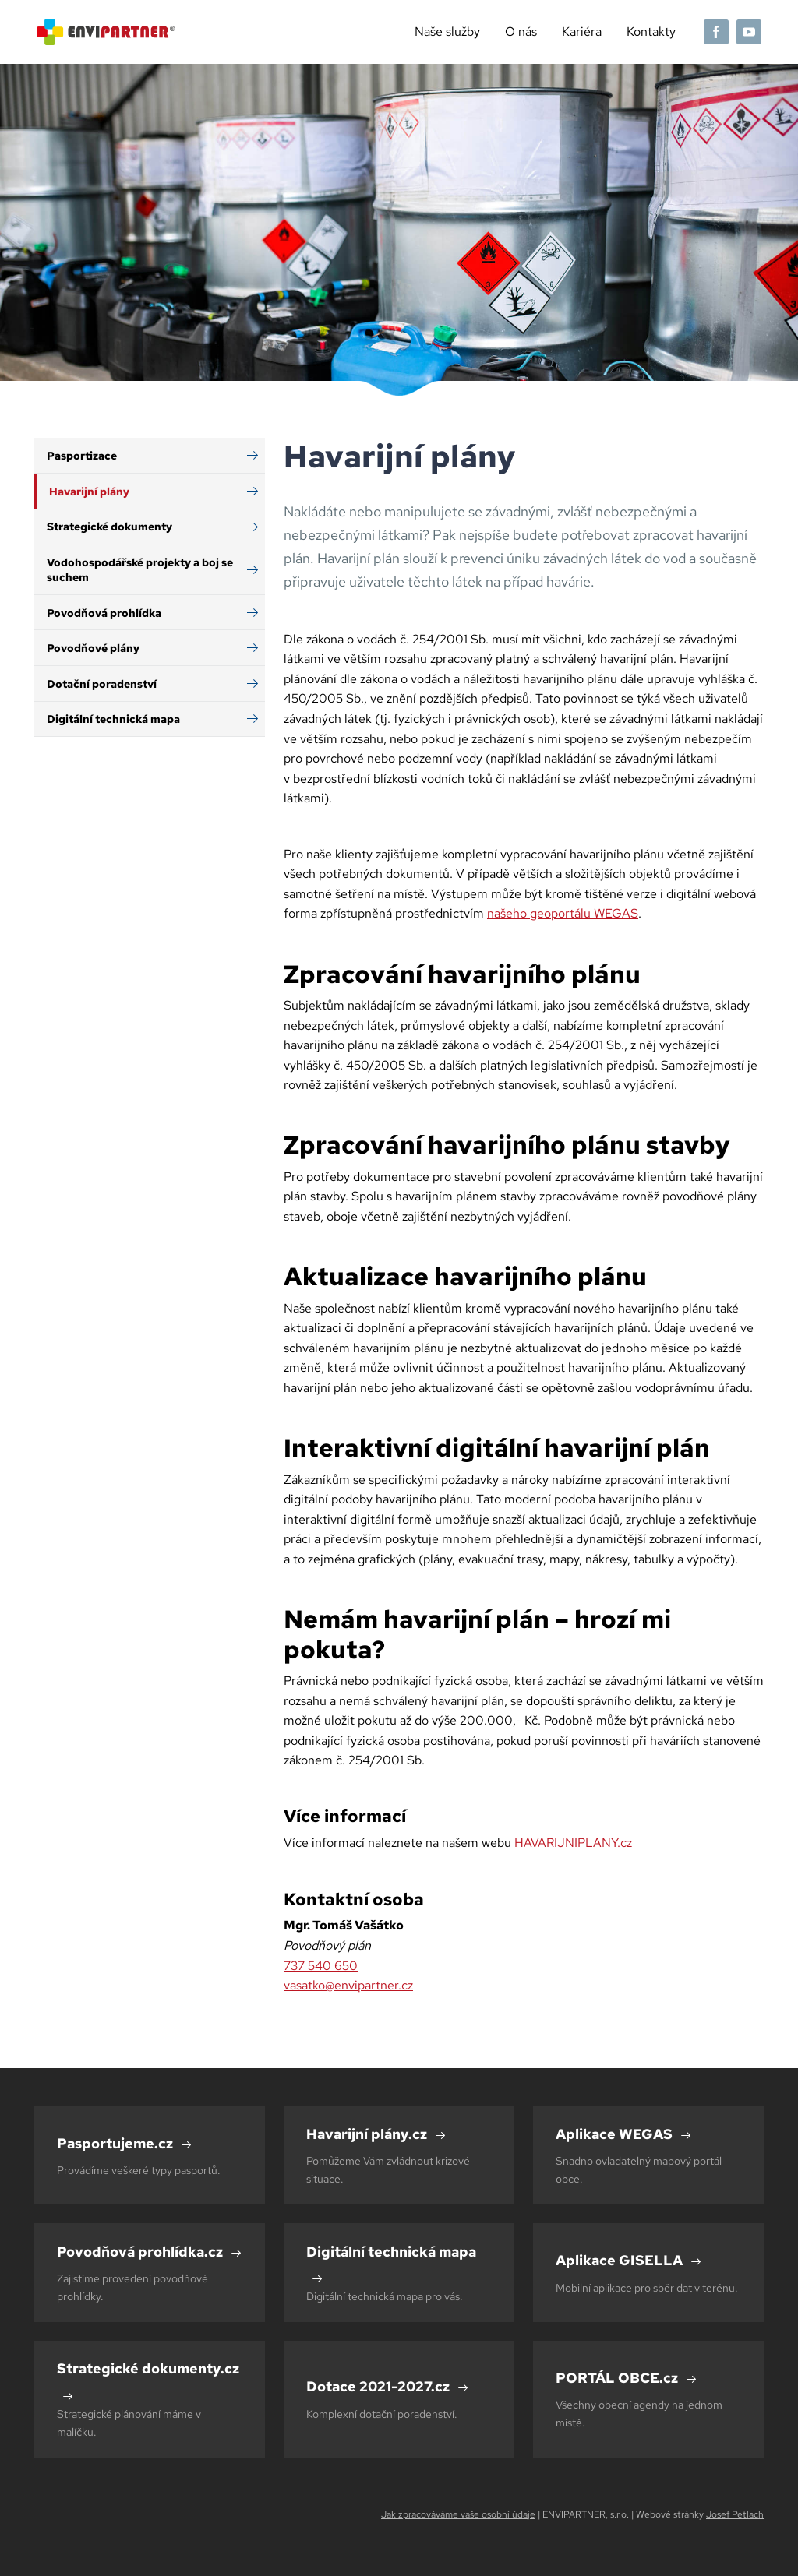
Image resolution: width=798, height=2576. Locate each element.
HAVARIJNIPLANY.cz (573, 1842)
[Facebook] (716, 31)
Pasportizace (82, 455)
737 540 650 (321, 1966)
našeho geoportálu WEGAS (562, 913)
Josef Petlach (735, 2514)
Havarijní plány (89, 491)
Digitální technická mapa (113, 718)
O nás (521, 31)
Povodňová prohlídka (104, 612)
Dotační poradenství (102, 683)
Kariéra (582, 31)
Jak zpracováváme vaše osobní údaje (458, 2514)
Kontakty (651, 31)
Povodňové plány (93, 647)
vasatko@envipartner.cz (348, 1985)
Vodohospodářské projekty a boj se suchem (140, 569)
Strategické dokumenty (109, 526)
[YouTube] (748, 31)
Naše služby (447, 31)
